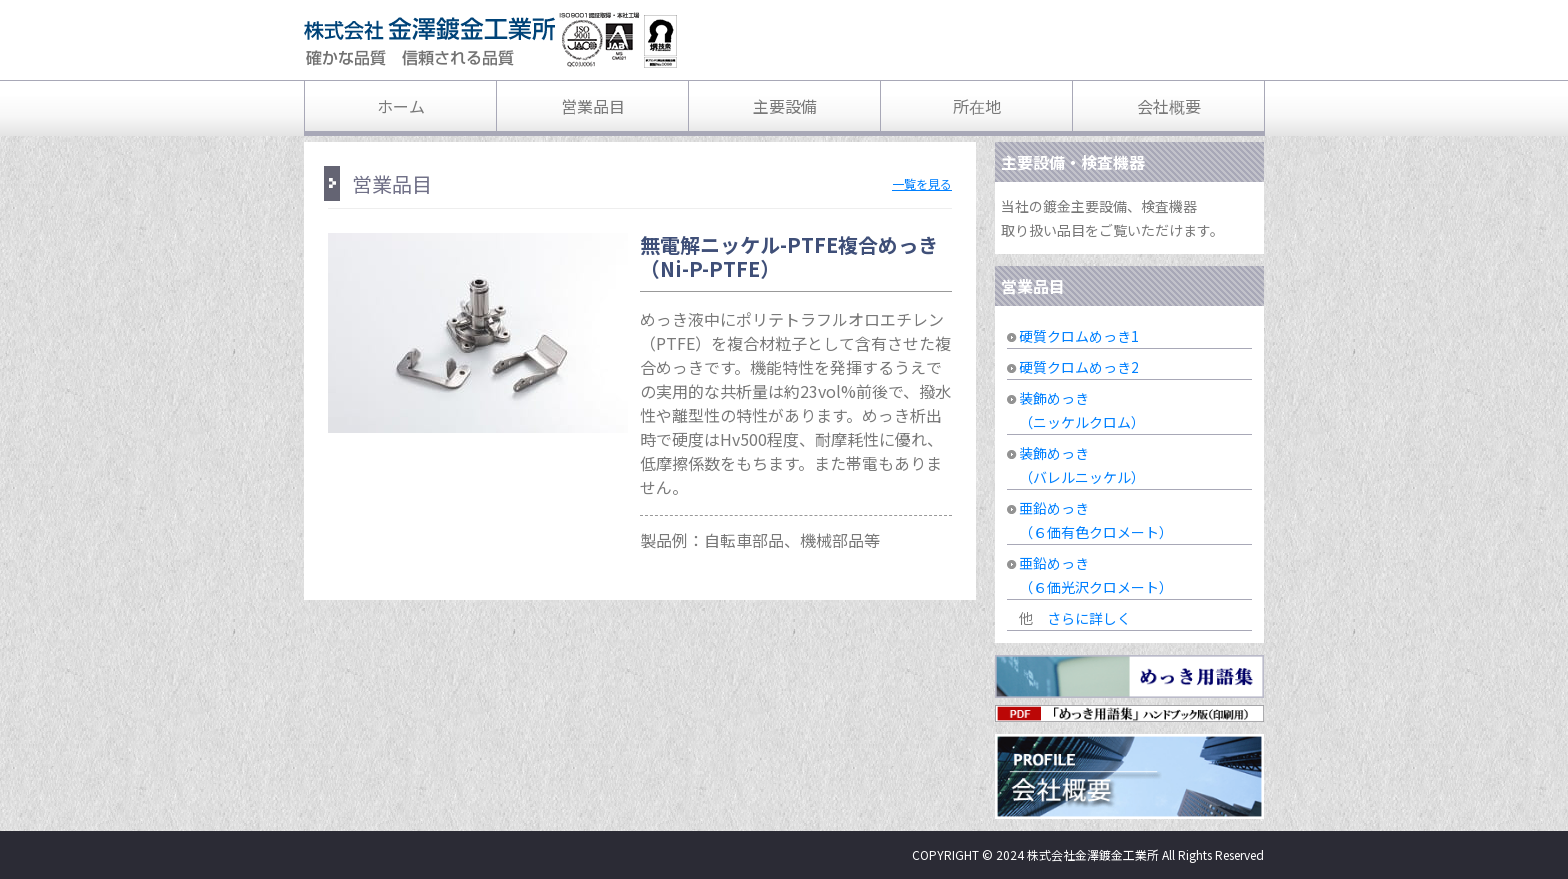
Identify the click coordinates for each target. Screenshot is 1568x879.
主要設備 (785, 106)
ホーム (401, 106)
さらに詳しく (1089, 618)
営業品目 (593, 106)
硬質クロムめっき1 (1079, 336)
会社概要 (1169, 106)
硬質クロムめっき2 (1079, 367)
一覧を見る (922, 183)
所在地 (977, 106)
